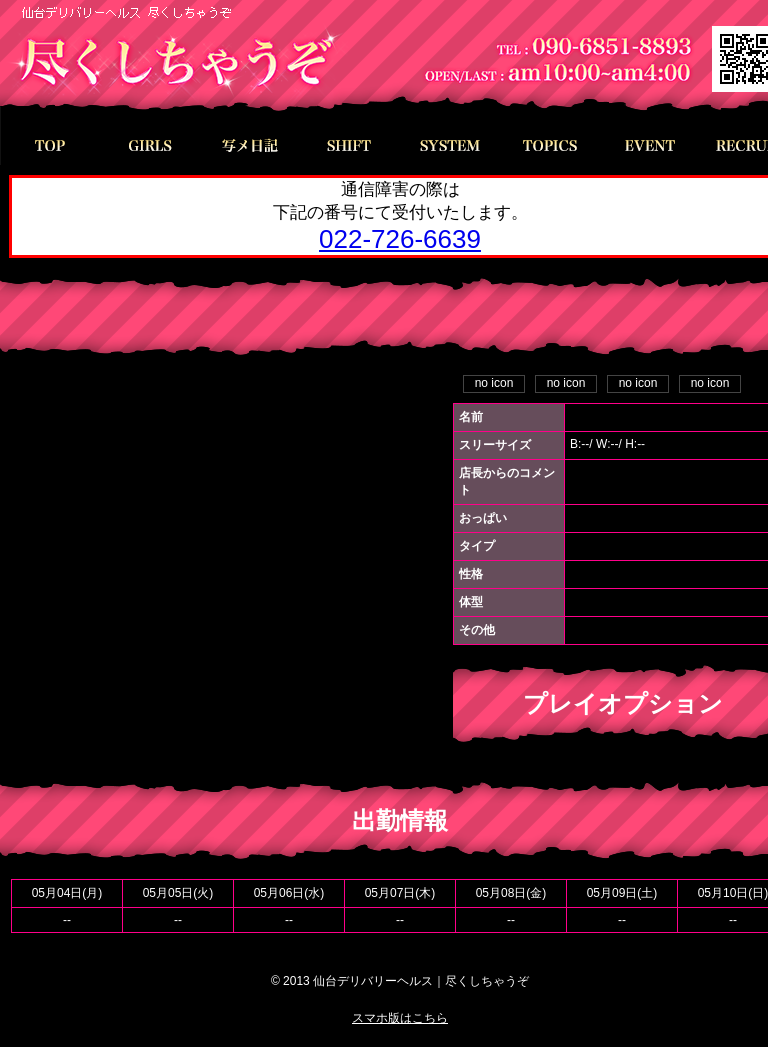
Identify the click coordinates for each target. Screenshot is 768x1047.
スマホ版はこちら (400, 1018)
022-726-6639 (400, 239)
